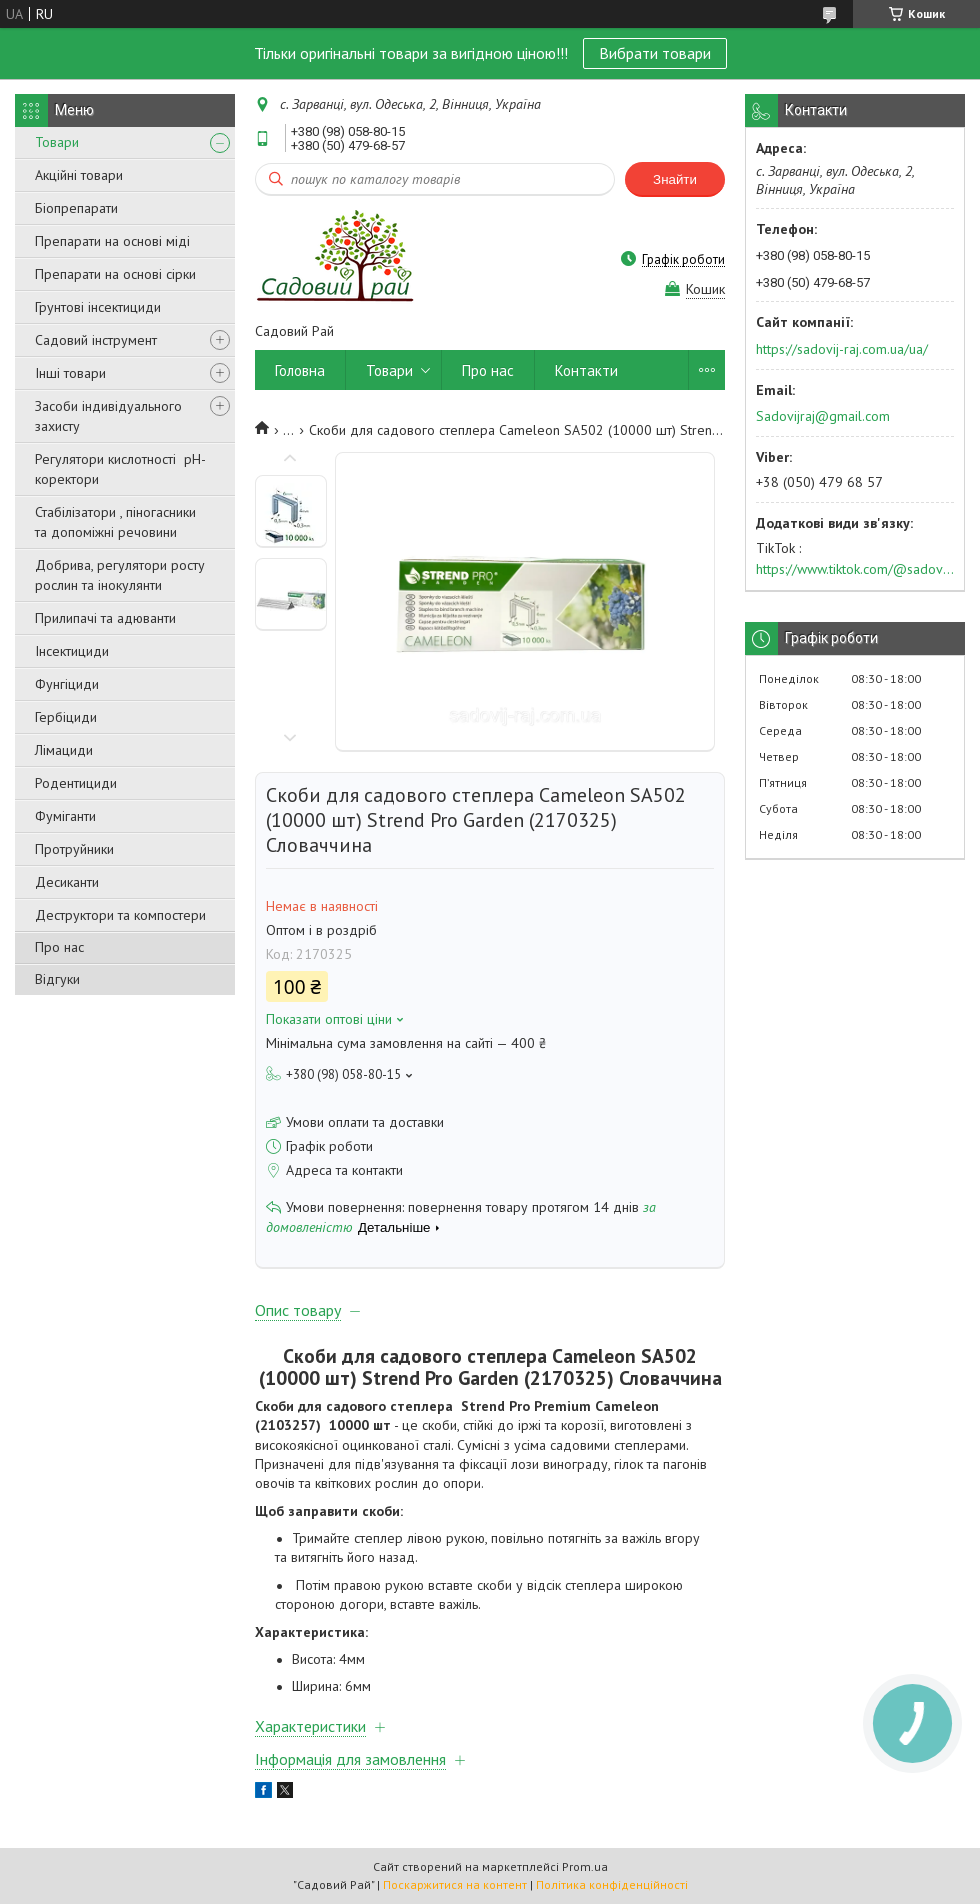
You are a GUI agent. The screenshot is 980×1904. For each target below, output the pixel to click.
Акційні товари (79, 175)
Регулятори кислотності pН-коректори (120, 469)
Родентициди (76, 783)
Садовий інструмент (96, 340)
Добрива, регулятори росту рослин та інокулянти (120, 575)
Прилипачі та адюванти (105, 618)
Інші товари (70, 373)
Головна (300, 370)
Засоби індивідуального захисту (108, 416)
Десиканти (67, 882)
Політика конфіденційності (612, 1884)
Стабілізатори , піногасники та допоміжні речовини (115, 522)
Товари (57, 142)
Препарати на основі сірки (115, 274)
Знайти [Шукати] (675, 179)
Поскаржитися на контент (455, 1884)
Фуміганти (65, 816)
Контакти (586, 370)
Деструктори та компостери (120, 915)
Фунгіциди (67, 684)
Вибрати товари (655, 53)
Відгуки (57, 979)
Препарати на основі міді (112, 241)
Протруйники (74, 849)
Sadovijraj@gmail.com (823, 416)
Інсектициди (72, 651)
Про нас (59, 947)
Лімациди (64, 750)
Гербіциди (66, 717)
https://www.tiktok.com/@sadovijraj (855, 569)
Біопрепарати (76, 208)
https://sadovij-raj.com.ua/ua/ (842, 349)
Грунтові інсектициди (98, 307)
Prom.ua (585, 1866)
